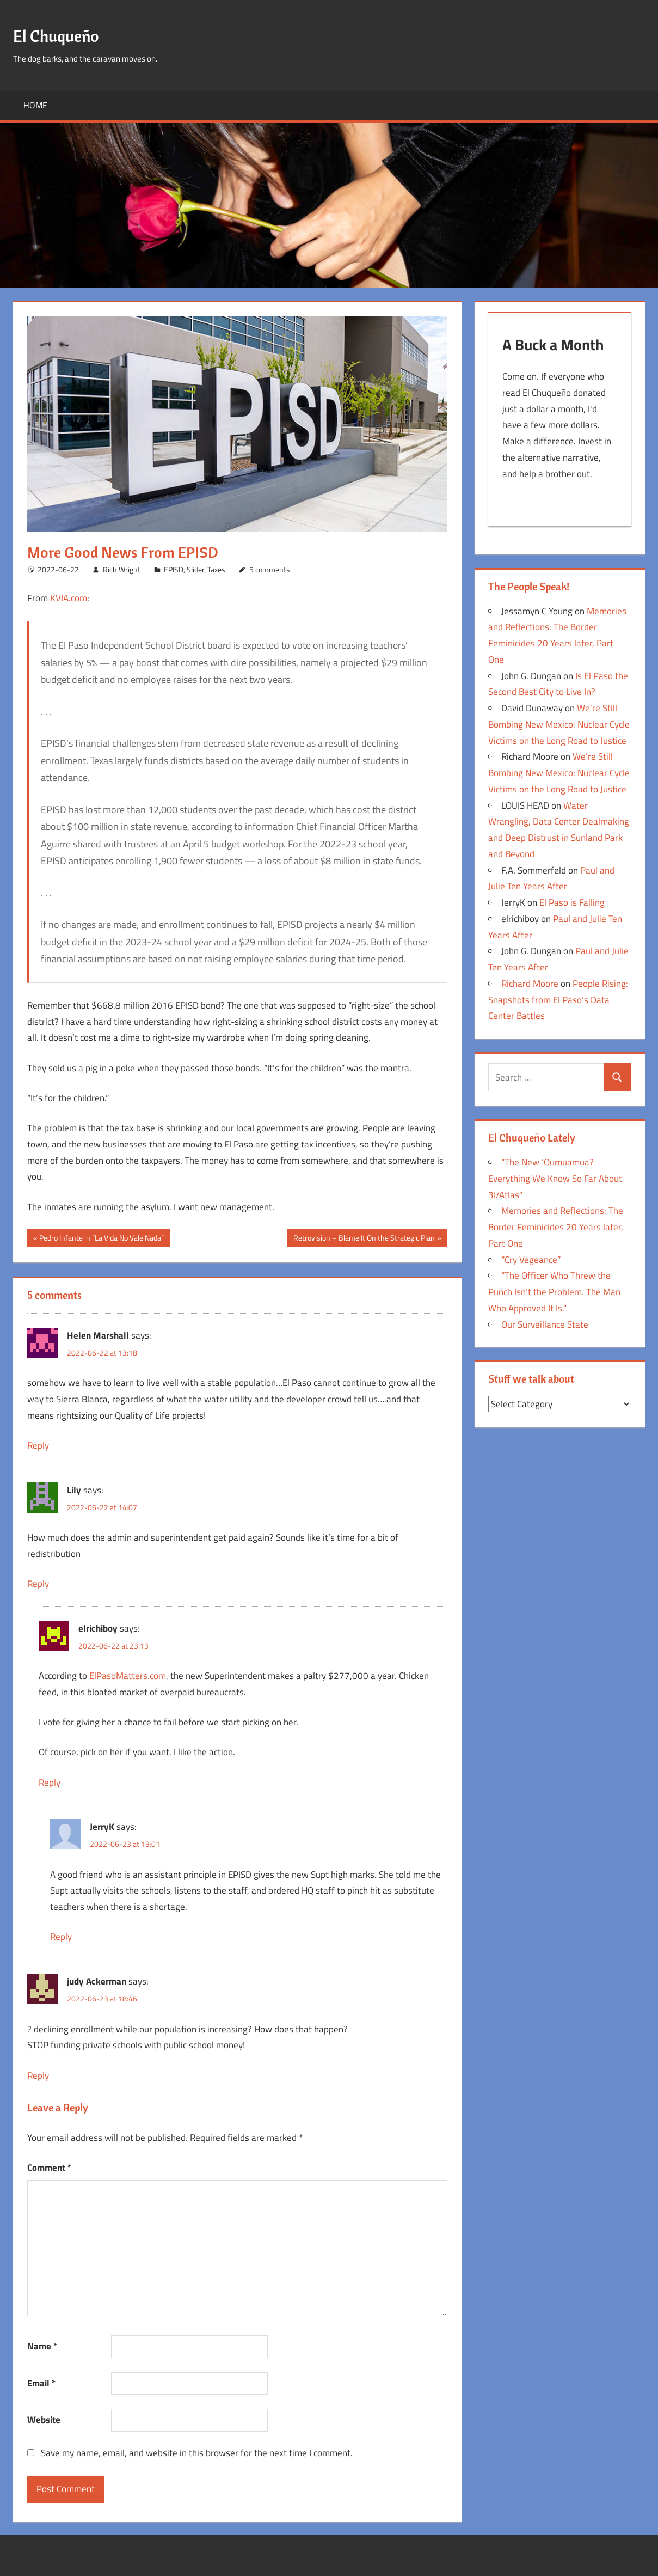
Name (42, 2346)
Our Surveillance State (544, 1328)
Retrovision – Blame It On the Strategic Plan (364, 1239)
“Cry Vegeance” (531, 1263)
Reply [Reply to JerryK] (61, 1937)
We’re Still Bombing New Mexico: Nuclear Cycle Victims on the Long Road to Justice (559, 727)
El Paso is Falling (572, 906)
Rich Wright (121, 569)
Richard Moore (529, 987)
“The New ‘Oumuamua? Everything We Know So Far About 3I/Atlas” (555, 1181)
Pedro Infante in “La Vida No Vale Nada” (101, 1239)
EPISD (173, 569)
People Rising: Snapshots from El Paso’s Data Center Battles (558, 1003)
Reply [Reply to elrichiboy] (49, 1782)
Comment (49, 2167)
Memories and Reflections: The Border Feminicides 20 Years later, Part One (555, 1230)
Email (41, 2383)
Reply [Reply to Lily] (38, 1584)
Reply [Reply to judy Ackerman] (38, 2075)
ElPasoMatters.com (127, 1676)
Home (35, 105)
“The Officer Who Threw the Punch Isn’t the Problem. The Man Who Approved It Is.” (554, 1295)
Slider (195, 569)
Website (43, 2420)
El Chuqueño (64, 34)
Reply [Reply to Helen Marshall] (38, 1445)
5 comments (269, 569)
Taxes (216, 569)
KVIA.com (68, 598)
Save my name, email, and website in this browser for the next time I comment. (197, 2453)
